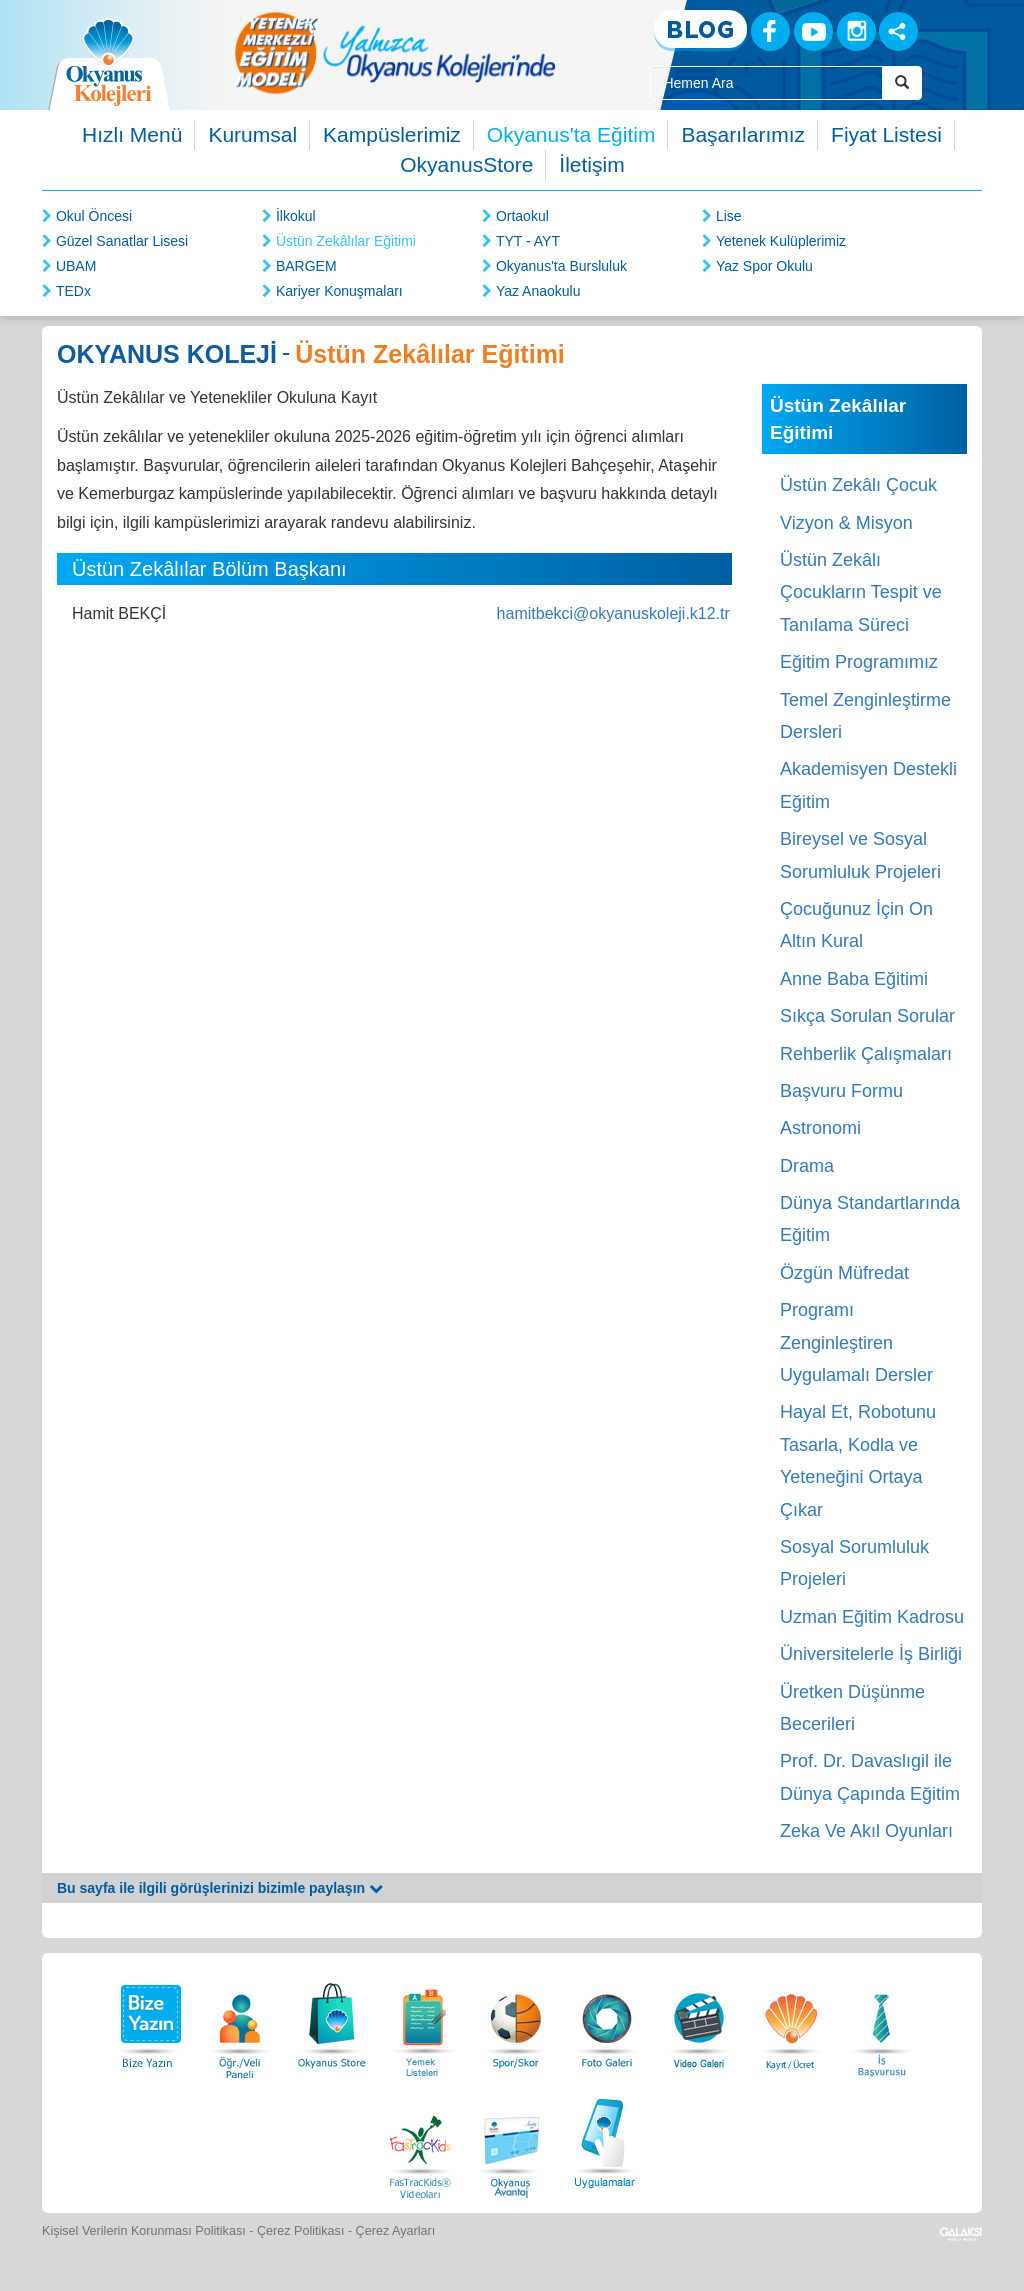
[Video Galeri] (699, 2020)
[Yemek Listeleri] (424, 2020)
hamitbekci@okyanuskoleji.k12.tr (613, 613)
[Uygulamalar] (604, 2140)
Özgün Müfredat (844, 1273)
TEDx (73, 291)
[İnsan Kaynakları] (881, 2020)
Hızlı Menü (132, 134)
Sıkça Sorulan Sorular (867, 1016)
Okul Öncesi (94, 216)
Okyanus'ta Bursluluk (561, 266)
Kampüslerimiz (392, 134)
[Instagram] (856, 31)
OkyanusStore (466, 164)
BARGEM (306, 266)
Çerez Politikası (301, 2231)
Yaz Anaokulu (538, 291)
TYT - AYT (528, 241)
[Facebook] (770, 31)
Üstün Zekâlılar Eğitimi (346, 241)
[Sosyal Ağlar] (898, 31)
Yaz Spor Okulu (764, 266)
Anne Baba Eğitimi (854, 979)
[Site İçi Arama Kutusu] (766, 83)
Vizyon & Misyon (846, 523)
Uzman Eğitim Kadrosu (872, 1617)
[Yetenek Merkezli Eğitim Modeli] (395, 52)
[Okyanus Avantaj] (512, 2140)
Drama (807, 1166)
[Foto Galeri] (607, 2020)
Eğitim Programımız (859, 662)
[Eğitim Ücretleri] (791, 2020)
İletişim (591, 164)
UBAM (76, 266)
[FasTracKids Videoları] (420, 2140)
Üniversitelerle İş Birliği (871, 1654)
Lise (729, 216)
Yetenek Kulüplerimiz (781, 241)
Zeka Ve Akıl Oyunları (866, 1831)
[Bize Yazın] (148, 2020)
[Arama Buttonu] (902, 83)
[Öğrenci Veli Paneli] (240, 2020)
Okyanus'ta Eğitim (571, 134)
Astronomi (820, 1128)
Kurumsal (252, 134)
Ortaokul (522, 216)
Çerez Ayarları (396, 2231)
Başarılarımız (743, 134)
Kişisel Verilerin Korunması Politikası (144, 2231)
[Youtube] (813, 31)
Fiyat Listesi (886, 134)
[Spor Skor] (516, 2020)
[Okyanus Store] (332, 2020)
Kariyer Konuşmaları (339, 291)
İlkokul (296, 216)
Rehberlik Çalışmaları (866, 1054)
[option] (395, 52)
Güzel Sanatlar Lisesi (122, 241)
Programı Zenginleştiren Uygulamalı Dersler (856, 1342)
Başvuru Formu (841, 1091)
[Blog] (700, 30)
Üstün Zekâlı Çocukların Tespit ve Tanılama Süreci (861, 592)
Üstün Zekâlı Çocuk (858, 485)
